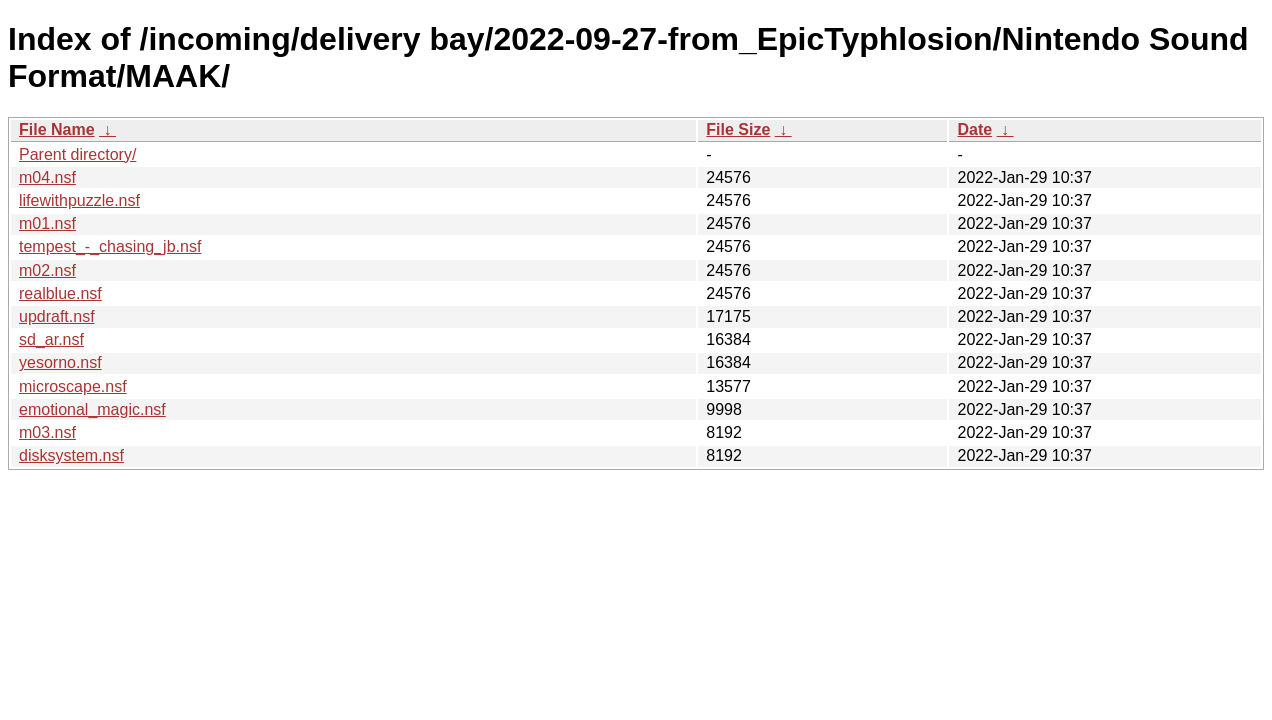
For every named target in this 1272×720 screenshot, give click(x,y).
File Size (738, 129)
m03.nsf (47, 432)
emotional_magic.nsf (92, 409)
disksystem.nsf (71, 455)
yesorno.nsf (60, 362)
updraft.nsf (57, 316)
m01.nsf (47, 223)
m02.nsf (47, 270)
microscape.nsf (73, 386)
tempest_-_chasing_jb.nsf (110, 246)
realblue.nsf (60, 293)
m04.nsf (47, 177)
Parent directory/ (77, 154)
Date (974, 129)
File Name (57, 129)
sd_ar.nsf (51, 339)
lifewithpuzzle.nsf (79, 200)
